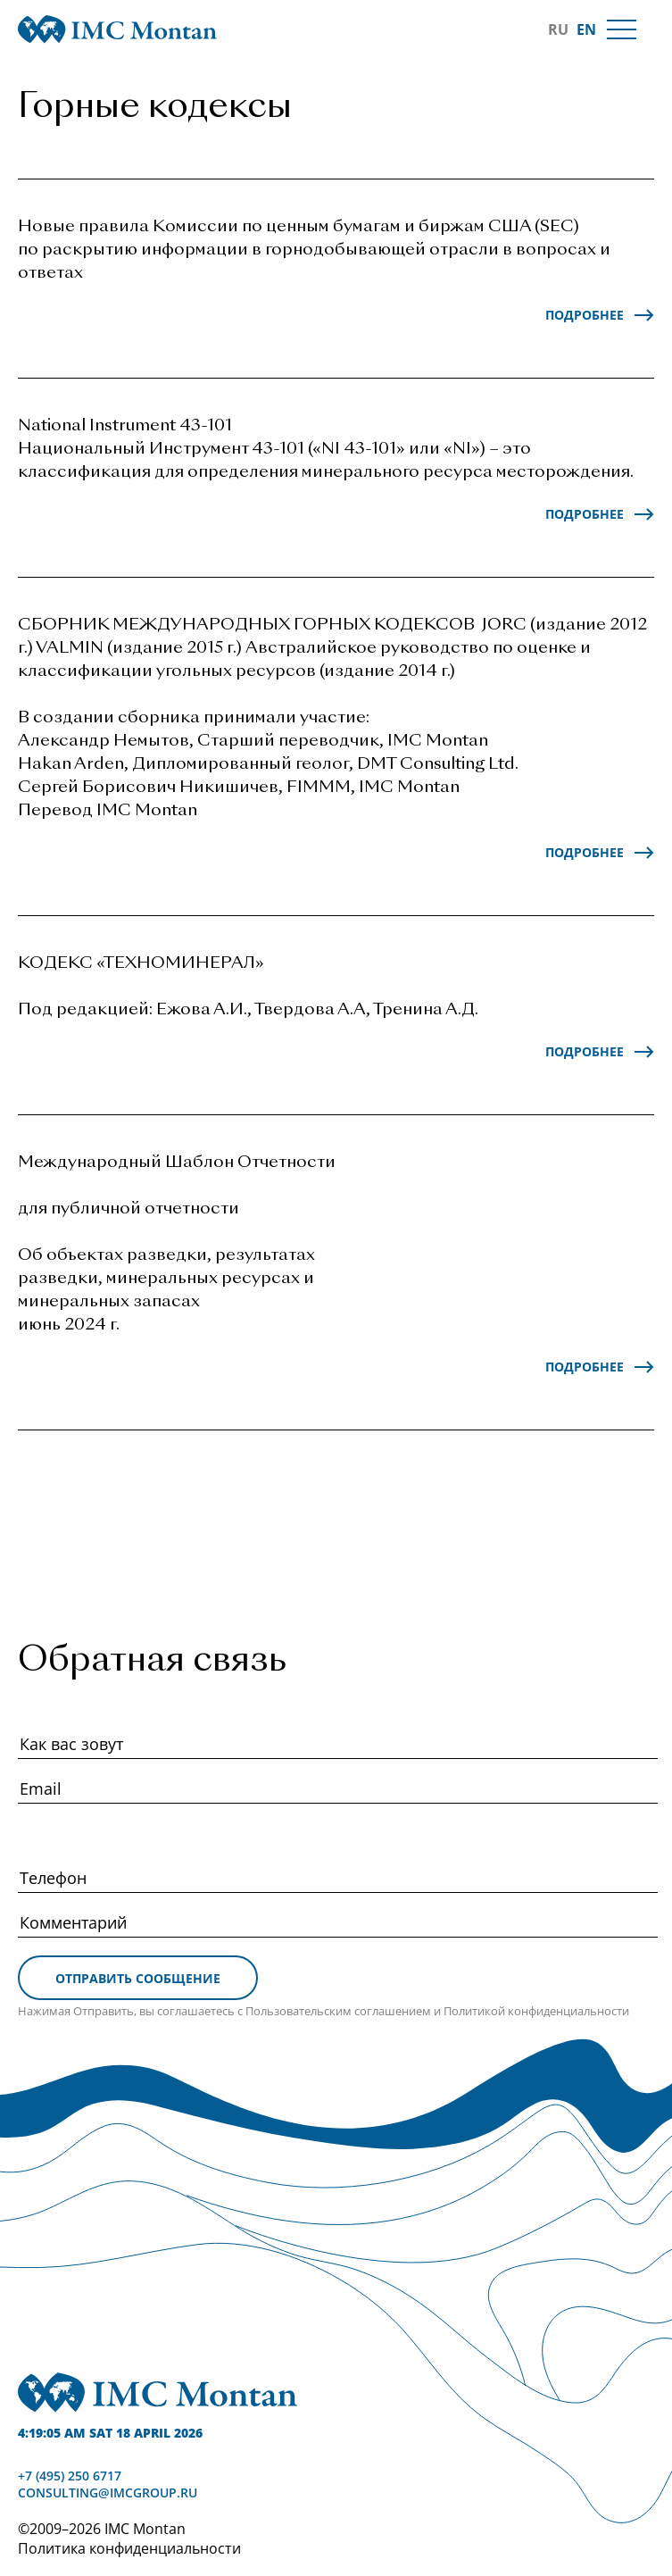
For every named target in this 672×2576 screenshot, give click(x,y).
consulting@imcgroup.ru (107, 2492)
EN (586, 29)
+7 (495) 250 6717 (69, 2475)
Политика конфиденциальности (129, 2548)
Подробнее (584, 314)
